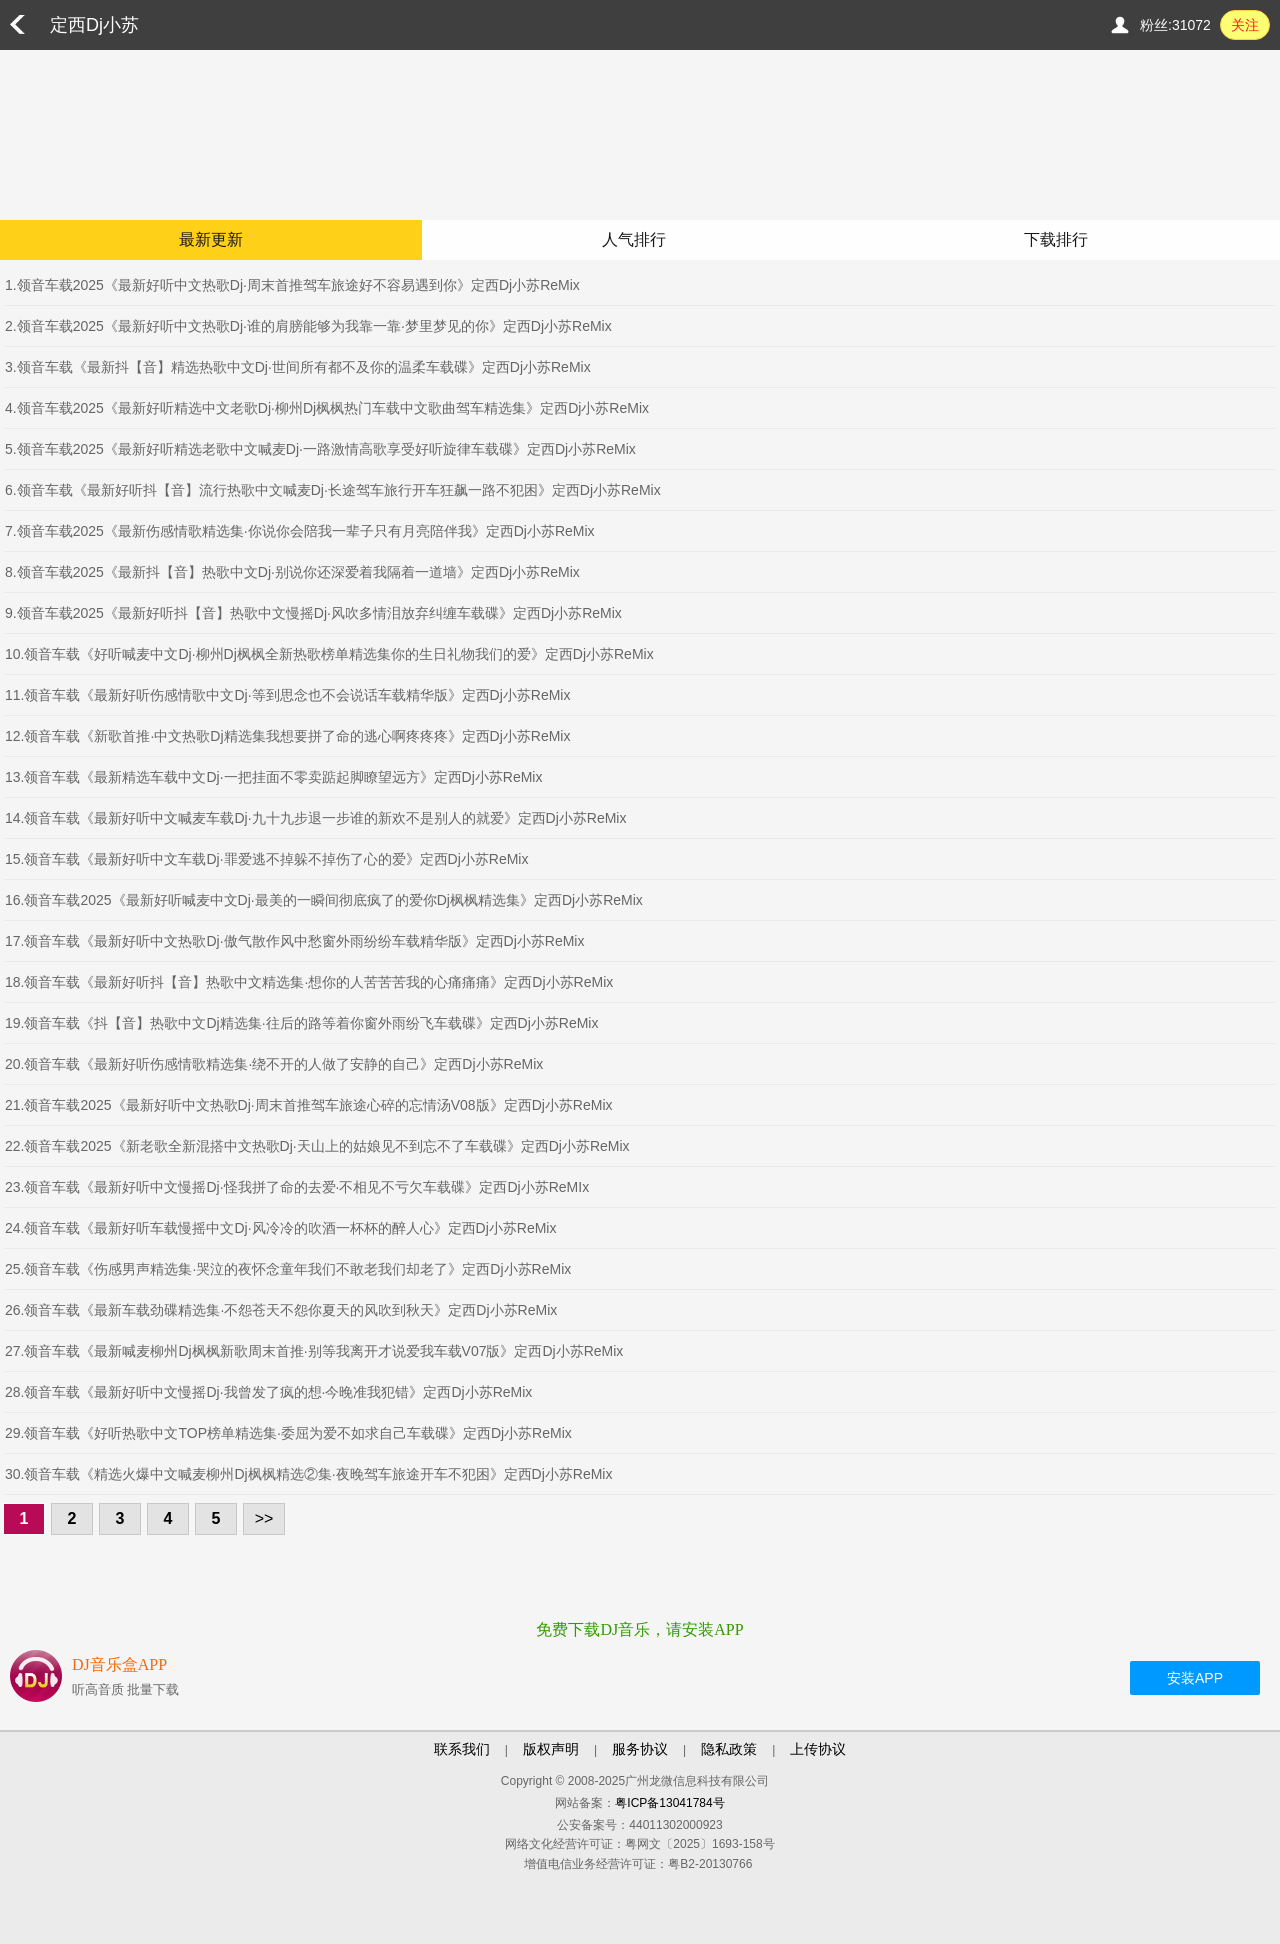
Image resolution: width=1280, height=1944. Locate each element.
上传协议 (818, 1749)
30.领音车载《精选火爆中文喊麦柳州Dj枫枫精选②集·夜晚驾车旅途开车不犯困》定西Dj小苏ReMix (308, 1474)
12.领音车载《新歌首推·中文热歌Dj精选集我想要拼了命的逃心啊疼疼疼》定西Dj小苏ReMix (287, 736)
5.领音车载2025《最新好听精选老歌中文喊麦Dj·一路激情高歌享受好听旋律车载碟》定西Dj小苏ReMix (320, 449)
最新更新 (211, 239)
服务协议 (640, 1749)
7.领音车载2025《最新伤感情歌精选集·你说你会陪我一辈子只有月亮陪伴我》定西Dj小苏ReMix (300, 531)
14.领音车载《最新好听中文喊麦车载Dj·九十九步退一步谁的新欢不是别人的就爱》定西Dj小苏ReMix (315, 818)
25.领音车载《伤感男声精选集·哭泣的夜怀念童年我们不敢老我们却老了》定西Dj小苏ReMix (288, 1269)
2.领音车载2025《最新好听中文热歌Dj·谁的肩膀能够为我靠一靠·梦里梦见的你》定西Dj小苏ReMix (308, 326)
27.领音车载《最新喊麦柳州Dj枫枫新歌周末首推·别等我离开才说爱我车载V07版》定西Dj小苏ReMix (314, 1351)
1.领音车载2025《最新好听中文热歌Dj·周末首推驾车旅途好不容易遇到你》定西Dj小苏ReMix (292, 285)
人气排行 (634, 239)
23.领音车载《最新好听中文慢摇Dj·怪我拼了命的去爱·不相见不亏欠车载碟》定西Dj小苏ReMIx (297, 1187)
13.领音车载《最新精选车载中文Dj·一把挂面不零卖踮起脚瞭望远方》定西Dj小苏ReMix (273, 777)
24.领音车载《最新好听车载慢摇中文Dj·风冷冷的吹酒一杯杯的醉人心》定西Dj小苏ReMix (280, 1228)
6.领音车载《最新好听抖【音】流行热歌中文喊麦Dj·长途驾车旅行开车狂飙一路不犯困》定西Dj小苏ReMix (333, 490)
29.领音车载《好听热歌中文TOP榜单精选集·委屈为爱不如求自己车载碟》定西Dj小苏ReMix (288, 1433)
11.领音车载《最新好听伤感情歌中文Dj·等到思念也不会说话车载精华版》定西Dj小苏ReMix (287, 695)
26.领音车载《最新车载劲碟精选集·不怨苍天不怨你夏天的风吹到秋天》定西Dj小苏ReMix (281, 1310)
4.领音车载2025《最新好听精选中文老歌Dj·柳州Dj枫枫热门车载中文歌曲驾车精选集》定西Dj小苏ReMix (327, 408)
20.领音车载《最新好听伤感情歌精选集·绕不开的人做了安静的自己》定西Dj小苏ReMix (274, 1064)
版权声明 (551, 1749)
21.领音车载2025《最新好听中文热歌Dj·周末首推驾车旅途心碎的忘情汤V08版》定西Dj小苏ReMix (309, 1105)
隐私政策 (729, 1749)
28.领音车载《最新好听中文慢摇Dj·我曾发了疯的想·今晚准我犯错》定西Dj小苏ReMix (268, 1392)
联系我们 (462, 1749)
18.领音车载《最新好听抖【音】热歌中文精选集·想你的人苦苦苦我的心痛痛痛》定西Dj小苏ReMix (309, 982)
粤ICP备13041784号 (669, 1803)
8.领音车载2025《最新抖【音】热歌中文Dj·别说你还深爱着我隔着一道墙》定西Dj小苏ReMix (292, 572)
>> (264, 1518)
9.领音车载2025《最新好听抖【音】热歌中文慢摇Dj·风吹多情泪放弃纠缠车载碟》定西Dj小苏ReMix (313, 613)
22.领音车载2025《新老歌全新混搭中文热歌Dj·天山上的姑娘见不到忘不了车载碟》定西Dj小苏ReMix (317, 1146)
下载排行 (1056, 239)
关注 (1245, 25)
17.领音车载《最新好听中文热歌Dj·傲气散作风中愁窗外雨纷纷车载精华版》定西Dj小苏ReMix (294, 941)
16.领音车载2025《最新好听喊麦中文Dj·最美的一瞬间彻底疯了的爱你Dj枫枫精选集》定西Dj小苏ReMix (324, 900)
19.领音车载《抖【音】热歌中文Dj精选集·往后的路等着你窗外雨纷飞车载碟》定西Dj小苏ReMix (301, 1023)
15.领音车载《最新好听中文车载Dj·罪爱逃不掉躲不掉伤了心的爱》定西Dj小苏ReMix (266, 859)
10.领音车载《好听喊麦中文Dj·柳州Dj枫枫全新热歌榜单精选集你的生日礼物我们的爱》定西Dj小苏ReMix (329, 654)
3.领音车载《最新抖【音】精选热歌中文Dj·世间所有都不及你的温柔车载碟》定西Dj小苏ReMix (298, 367)
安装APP (1195, 1678)
